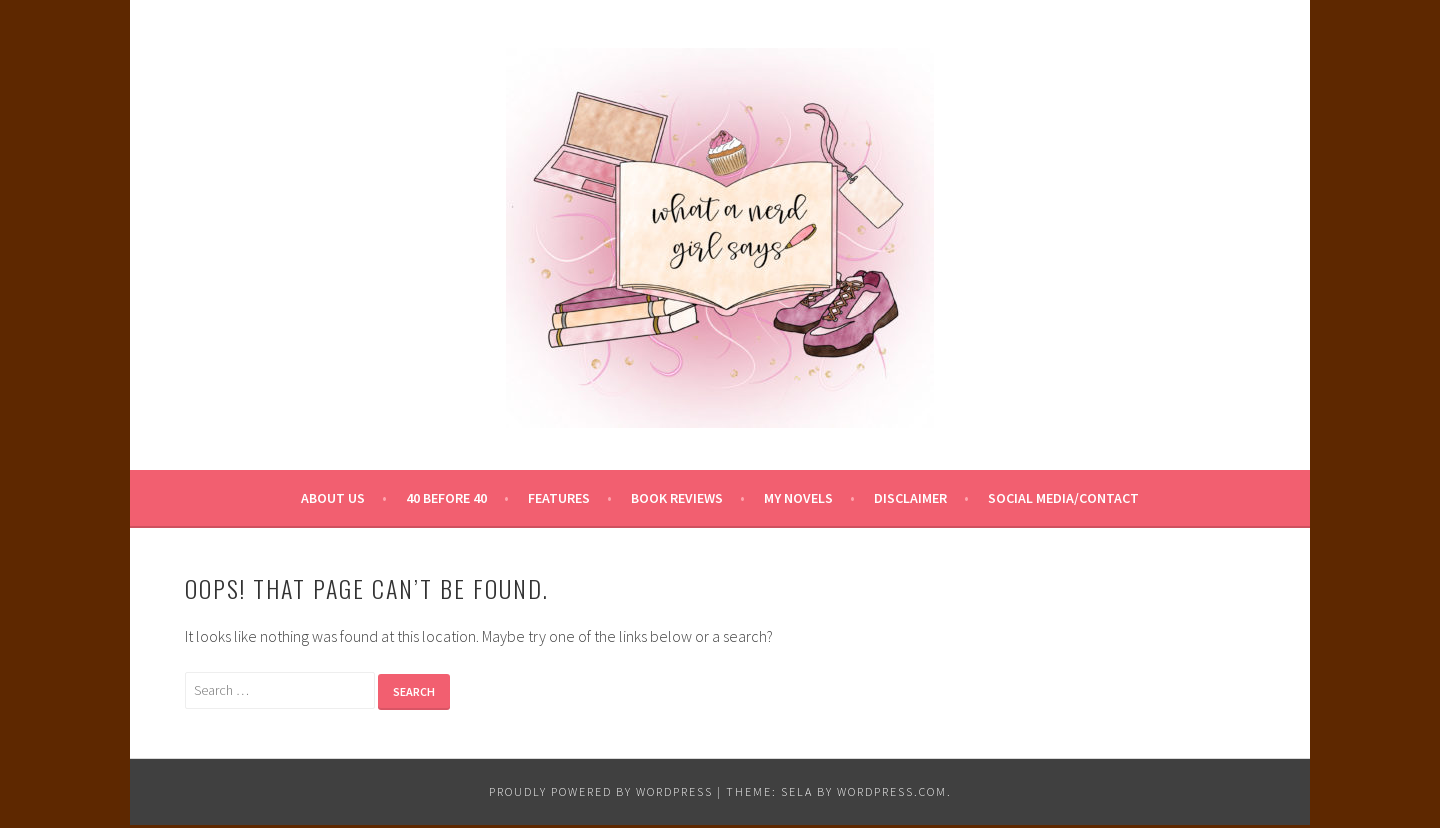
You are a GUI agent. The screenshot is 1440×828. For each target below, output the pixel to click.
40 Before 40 (446, 498)
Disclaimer (910, 498)
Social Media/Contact (1063, 498)
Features (559, 498)
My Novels (798, 498)
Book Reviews (677, 498)
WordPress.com (892, 791)
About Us (333, 498)
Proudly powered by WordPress (601, 791)
